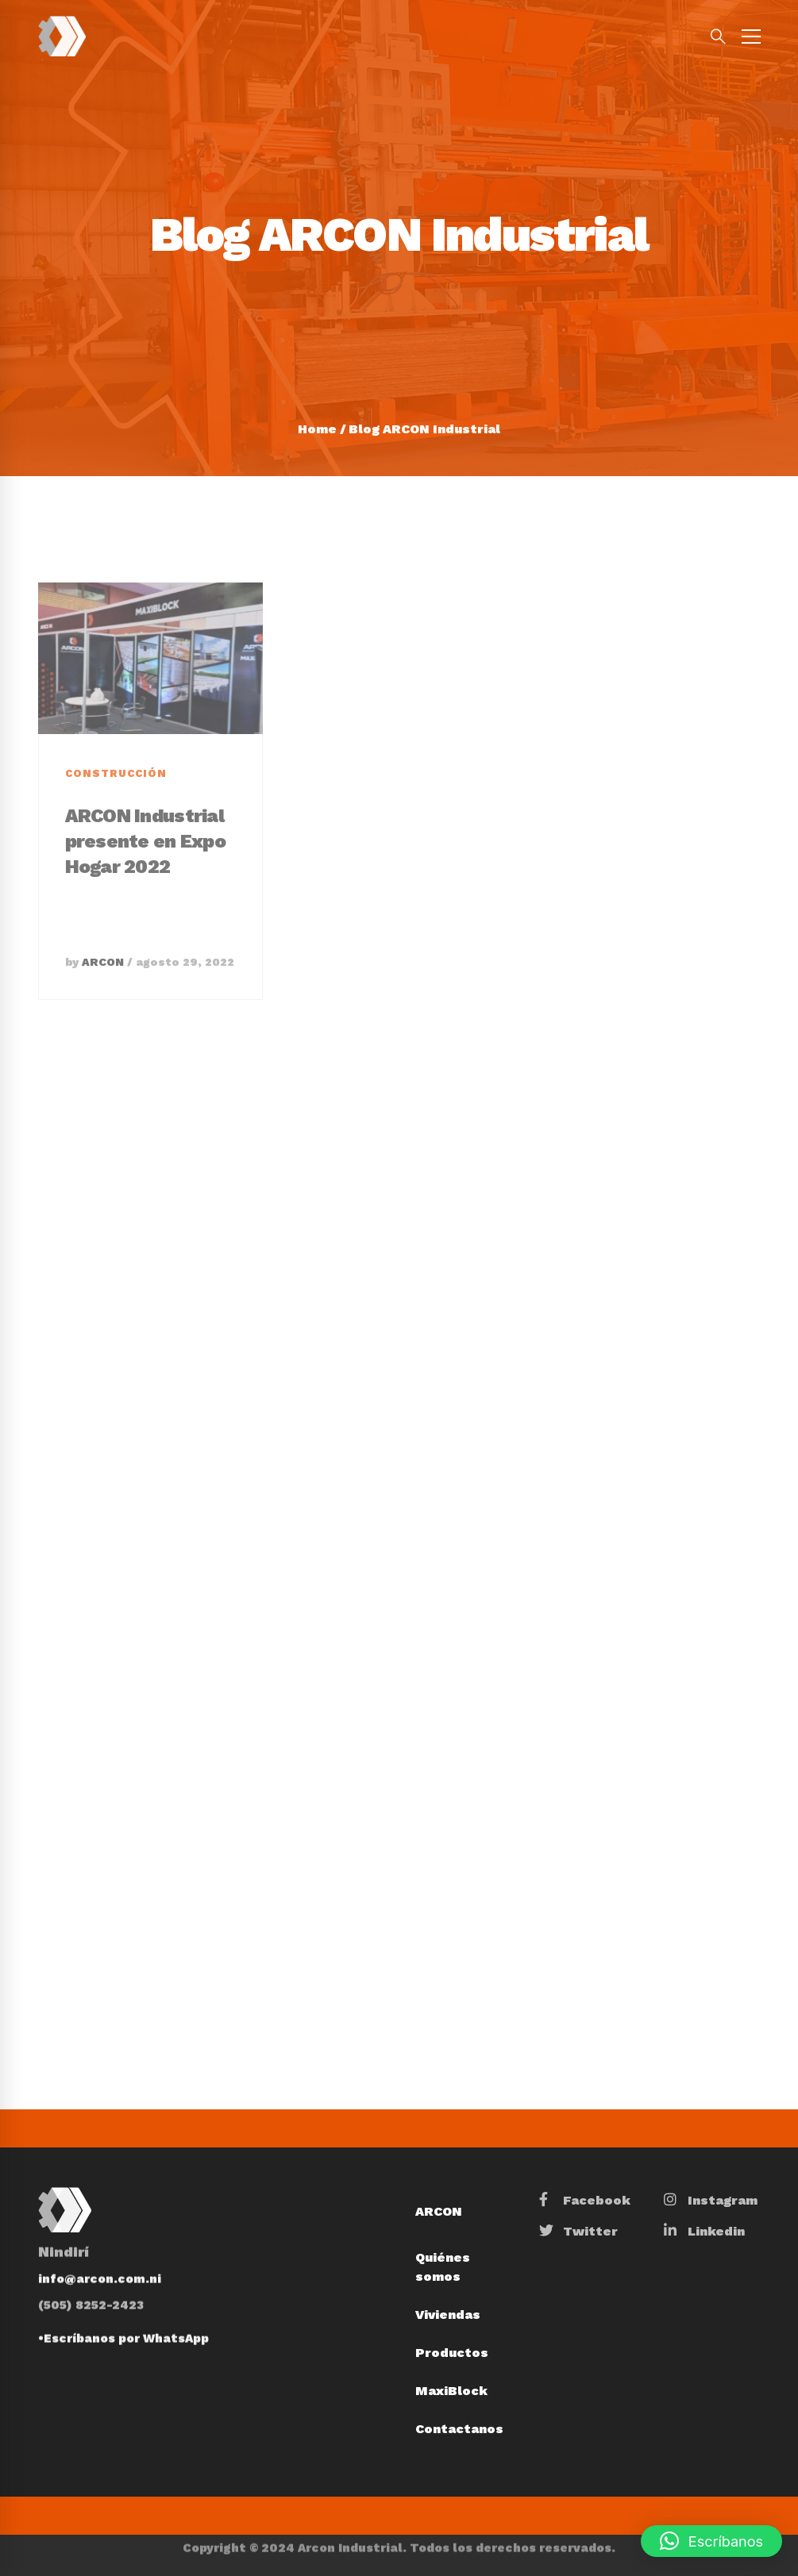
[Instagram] (710, 2200)
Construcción (116, 815)
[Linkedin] (704, 2231)
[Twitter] (578, 2231)
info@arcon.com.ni (99, 2254)
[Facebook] (584, 2200)
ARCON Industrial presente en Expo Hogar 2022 (145, 882)
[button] (711, 2541)
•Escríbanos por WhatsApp (123, 2314)
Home (317, 428)
